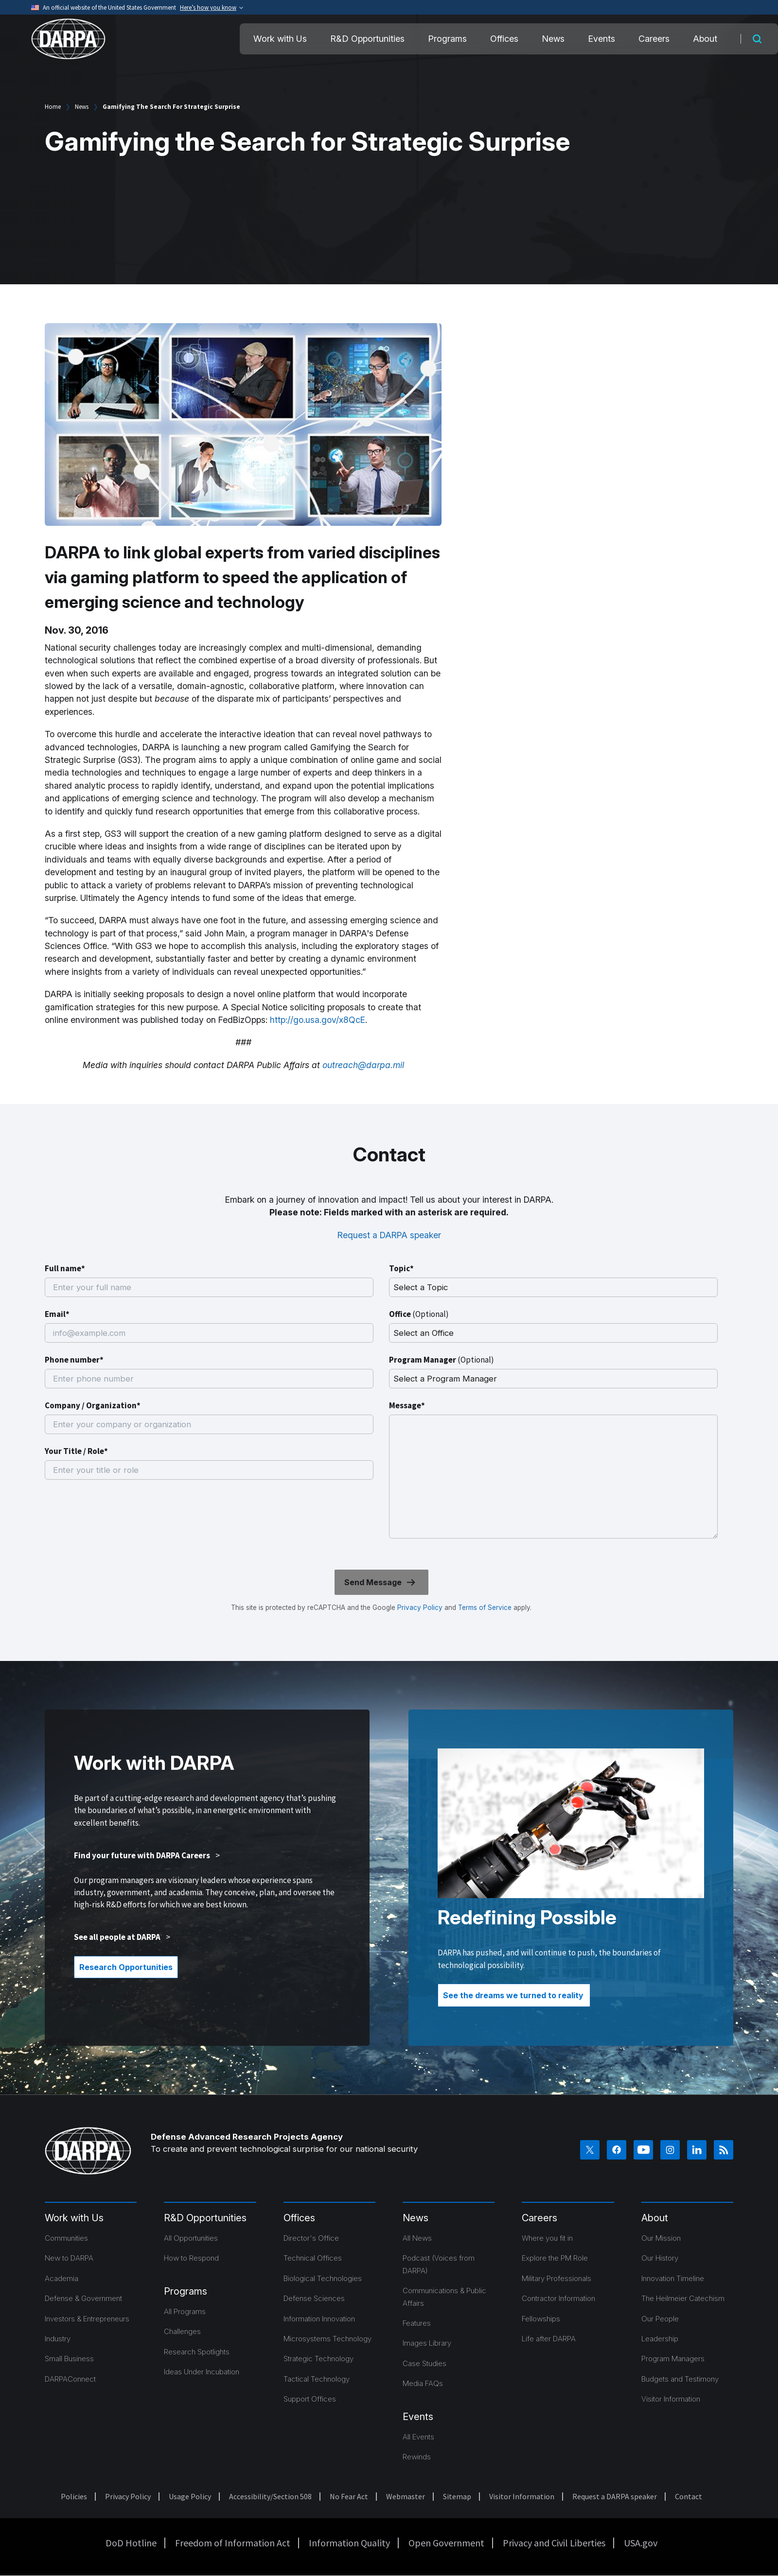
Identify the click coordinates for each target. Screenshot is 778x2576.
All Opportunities (191, 2238)
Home (53, 107)
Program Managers (673, 2358)
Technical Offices (312, 2258)
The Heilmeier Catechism (683, 2298)
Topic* (401, 1268)
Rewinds (417, 2456)
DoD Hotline (131, 2543)
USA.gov (640, 2543)
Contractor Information (558, 2298)
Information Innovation (319, 2318)
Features (417, 2323)
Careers (654, 39)
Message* (407, 1405)
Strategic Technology (318, 2358)
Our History (659, 2258)
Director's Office (311, 2238)
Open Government (446, 2543)
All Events (418, 2436)
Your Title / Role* (76, 1451)
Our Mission (661, 2238)
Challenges (182, 2331)
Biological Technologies (322, 2278)
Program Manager (441, 1359)
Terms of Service (484, 1607)
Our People (660, 2318)
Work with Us (280, 39)
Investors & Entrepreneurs (87, 2318)
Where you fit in (547, 2238)
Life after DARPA (549, 2338)
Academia (61, 2278)
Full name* (65, 1268)
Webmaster (405, 2496)
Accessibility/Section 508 (270, 2496)
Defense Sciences (314, 2298)
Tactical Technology (316, 2379)
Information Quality (349, 2543)
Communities (66, 2238)
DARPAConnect (70, 2379)
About (705, 39)
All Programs (185, 2311)
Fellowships (541, 2318)
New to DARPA (69, 2258)
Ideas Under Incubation (201, 2371)
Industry (58, 2338)
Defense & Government (83, 2298)
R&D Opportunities (367, 39)
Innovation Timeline (672, 2278)
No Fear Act (349, 2496)
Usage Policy (190, 2496)
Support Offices (309, 2398)
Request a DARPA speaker (389, 1235)
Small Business (69, 2358)
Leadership (659, 2338)
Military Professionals (556, 2278)
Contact (688, 2496)
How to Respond (191, 2258)
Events (601, 39)
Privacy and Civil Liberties (554, 2543)
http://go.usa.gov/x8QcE (317, 1020)
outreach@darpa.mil (363, 1065)
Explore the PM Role (555, 2258)
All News (417, 2238)
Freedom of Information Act (232, 2543)
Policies (74, 2496)
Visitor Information (670, 2398)
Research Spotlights (197, 2351)
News (553, 39)
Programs (447, 39)
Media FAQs (423, 2383)
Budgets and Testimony (680, 2379)
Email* (57, 1314)
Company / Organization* (93, 1405)
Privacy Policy (419, 1607)
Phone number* (74, 1359)
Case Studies (424, 2363)
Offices (504, 39)
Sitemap (457, 2496)
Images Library (427, 2343)
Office (419, 1314)
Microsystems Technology (327, 2338)
